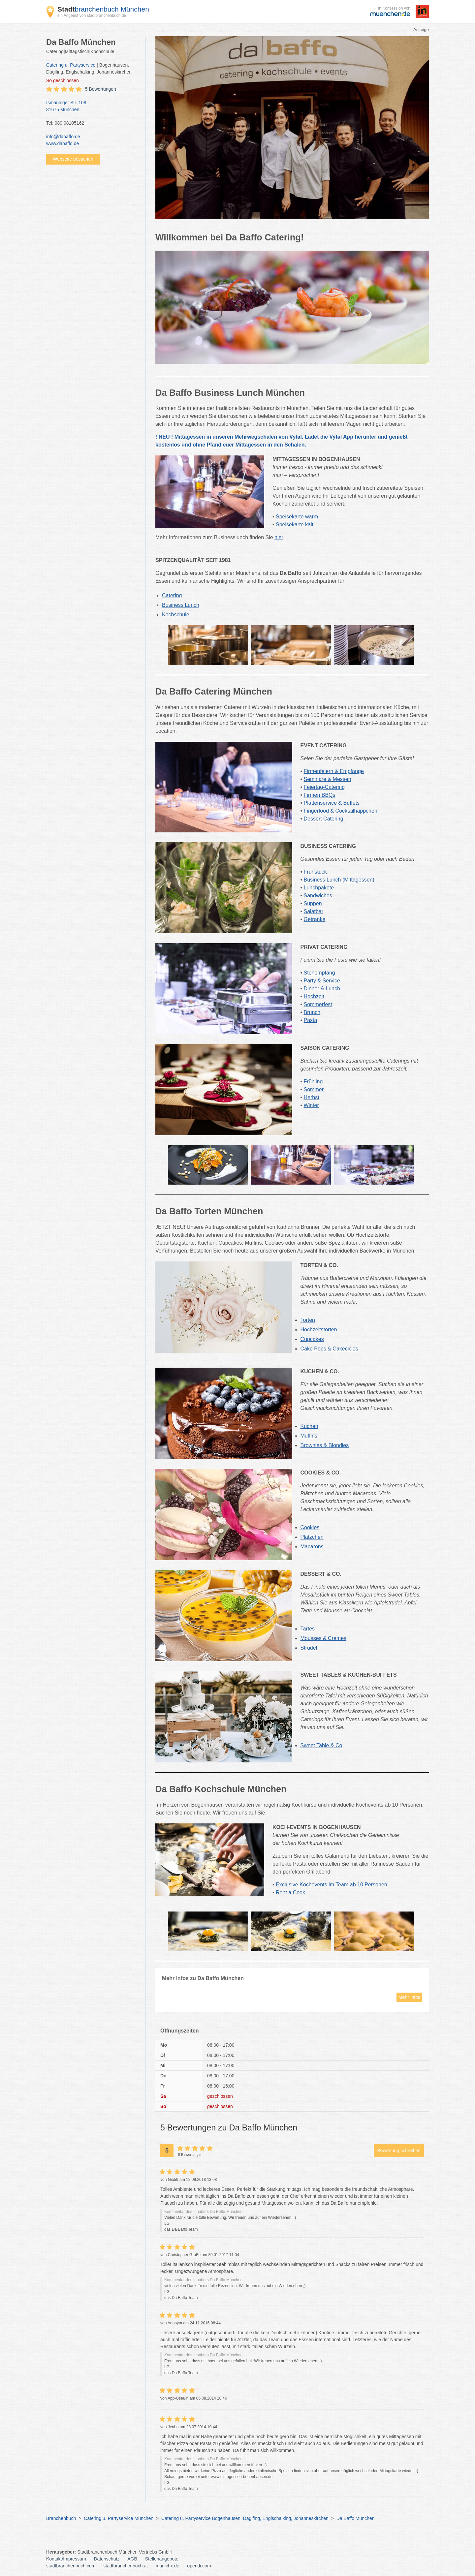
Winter (311, 1105)
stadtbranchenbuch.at (125, 2565)
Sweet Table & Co (321, 1745)
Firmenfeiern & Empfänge (334, 771)
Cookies (310, 1527)
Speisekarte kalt (294, 524)
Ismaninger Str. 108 (92, 106)
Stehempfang (319, 973)
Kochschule (175, 614)
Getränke (315, 919)
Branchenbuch (61, 2518)
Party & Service (322, 980)
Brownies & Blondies (325, 1445)
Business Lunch (180, 605)
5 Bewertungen (100, 89)
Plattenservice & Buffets (332, 803)
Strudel (309, 1648)
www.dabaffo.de (62, 143)
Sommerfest (318, 1004)
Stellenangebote (161, 2558)
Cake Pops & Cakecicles (329, 1348)
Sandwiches (318, 895)
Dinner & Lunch (322, 988)
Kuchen (309, 1426)
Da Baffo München (355, 2518)
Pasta (310, 1020)
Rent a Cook (290, 1892)
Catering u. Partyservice (70, 65)
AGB (132, 2558)
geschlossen (62, 80)
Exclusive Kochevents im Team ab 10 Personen (331, 1884)
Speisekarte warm (297, 516)
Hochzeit (314, 996)
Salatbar (314, 911)
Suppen (313, 903)
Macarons (312, 1546)
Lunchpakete (319, 887)
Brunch (312, 1012)
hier (278, 537)
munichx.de (167, 2565)
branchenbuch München (103, 9)
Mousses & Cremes (324, 1638)
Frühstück (315, 872)
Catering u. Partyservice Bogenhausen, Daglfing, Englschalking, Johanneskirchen (245, 2518)
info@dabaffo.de (63, 136)
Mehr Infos (409, 1997)
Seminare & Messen (327, 779)
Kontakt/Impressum (66, 2558)
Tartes (308, 1628)
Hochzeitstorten (319, 1329)
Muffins (309, 1436)
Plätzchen (312, 1537)
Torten (308, 1320)
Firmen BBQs (319, 795)
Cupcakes (312, 1339)
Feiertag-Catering (324, 787)
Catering (172, 595)
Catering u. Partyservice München (118, 2518)
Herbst (311, 1097)
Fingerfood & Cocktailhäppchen (340, 811)
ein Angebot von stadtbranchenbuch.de (91, 15)
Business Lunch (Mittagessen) (339, 880)
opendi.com (199, 2565)
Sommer (314, 1089)
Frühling (313, 1081)
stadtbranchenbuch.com (70, 2565)
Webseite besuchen (73, 159)
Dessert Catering (323, 819)
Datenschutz (107, 2558)
